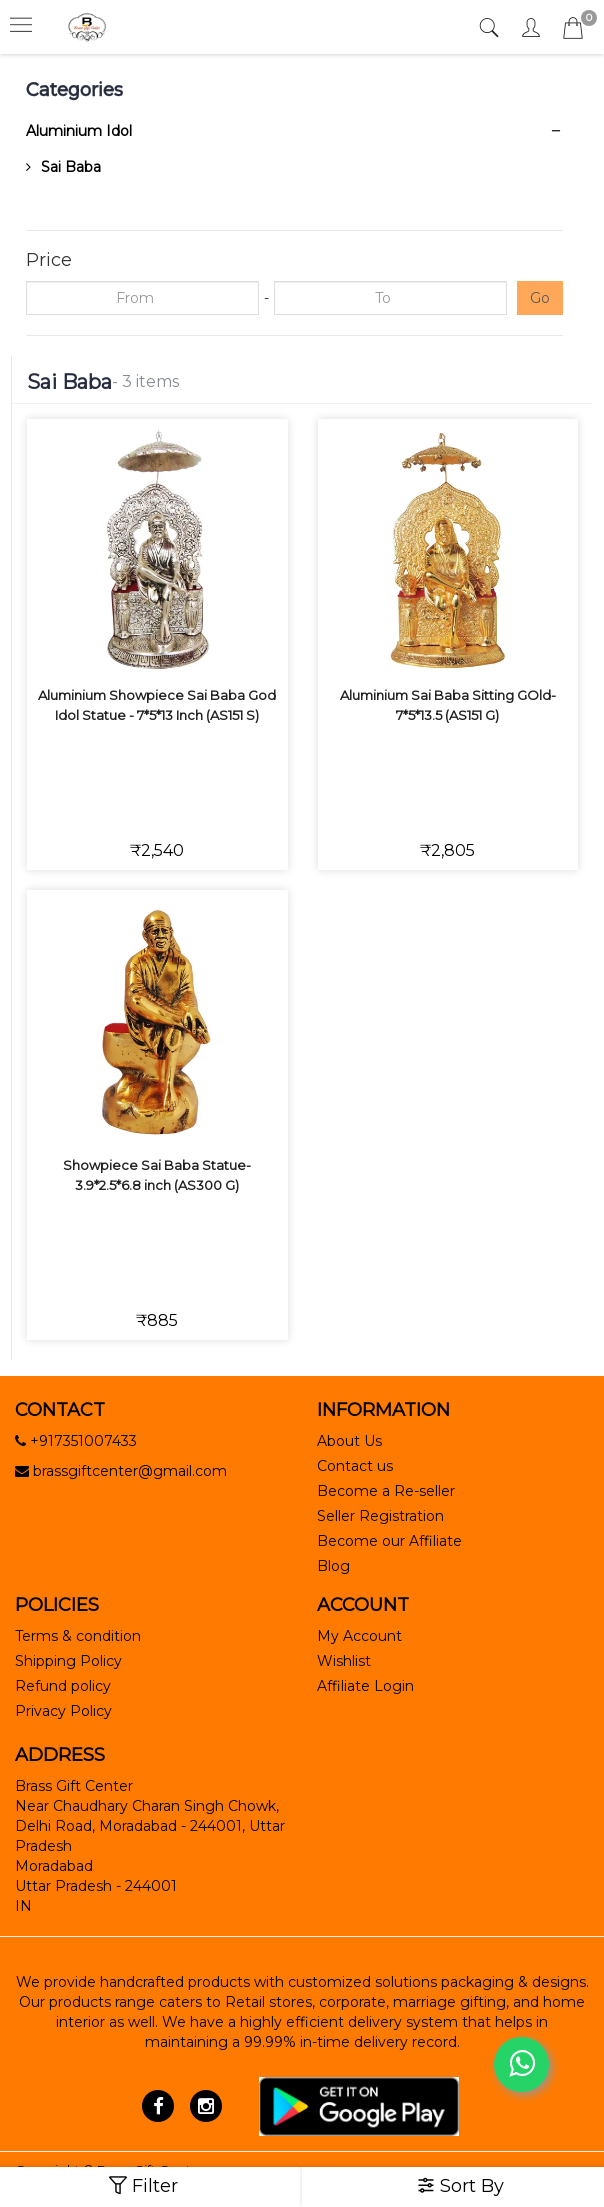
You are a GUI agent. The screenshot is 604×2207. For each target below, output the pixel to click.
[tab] (491, 28)
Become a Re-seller (386, 1491)
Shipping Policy (68, 1661)
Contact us (355, 1466)
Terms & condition (78, 1636)
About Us (349, 1441)
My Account (359, 1636)
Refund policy (63, 1686)
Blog (333, 1566)
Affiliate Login (365, 1686)
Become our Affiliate (389, 1541)
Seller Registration (380, 1516)
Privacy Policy (63, 1711)
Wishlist (344, 1661)
